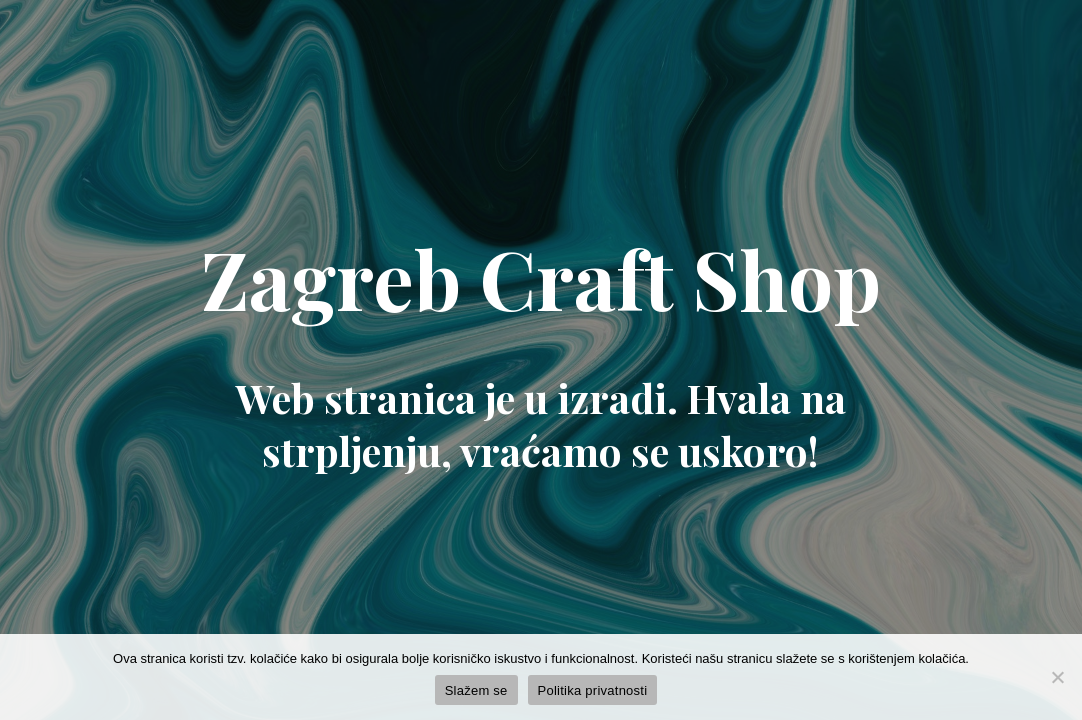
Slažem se (476, 690)
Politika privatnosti (593, 690)
